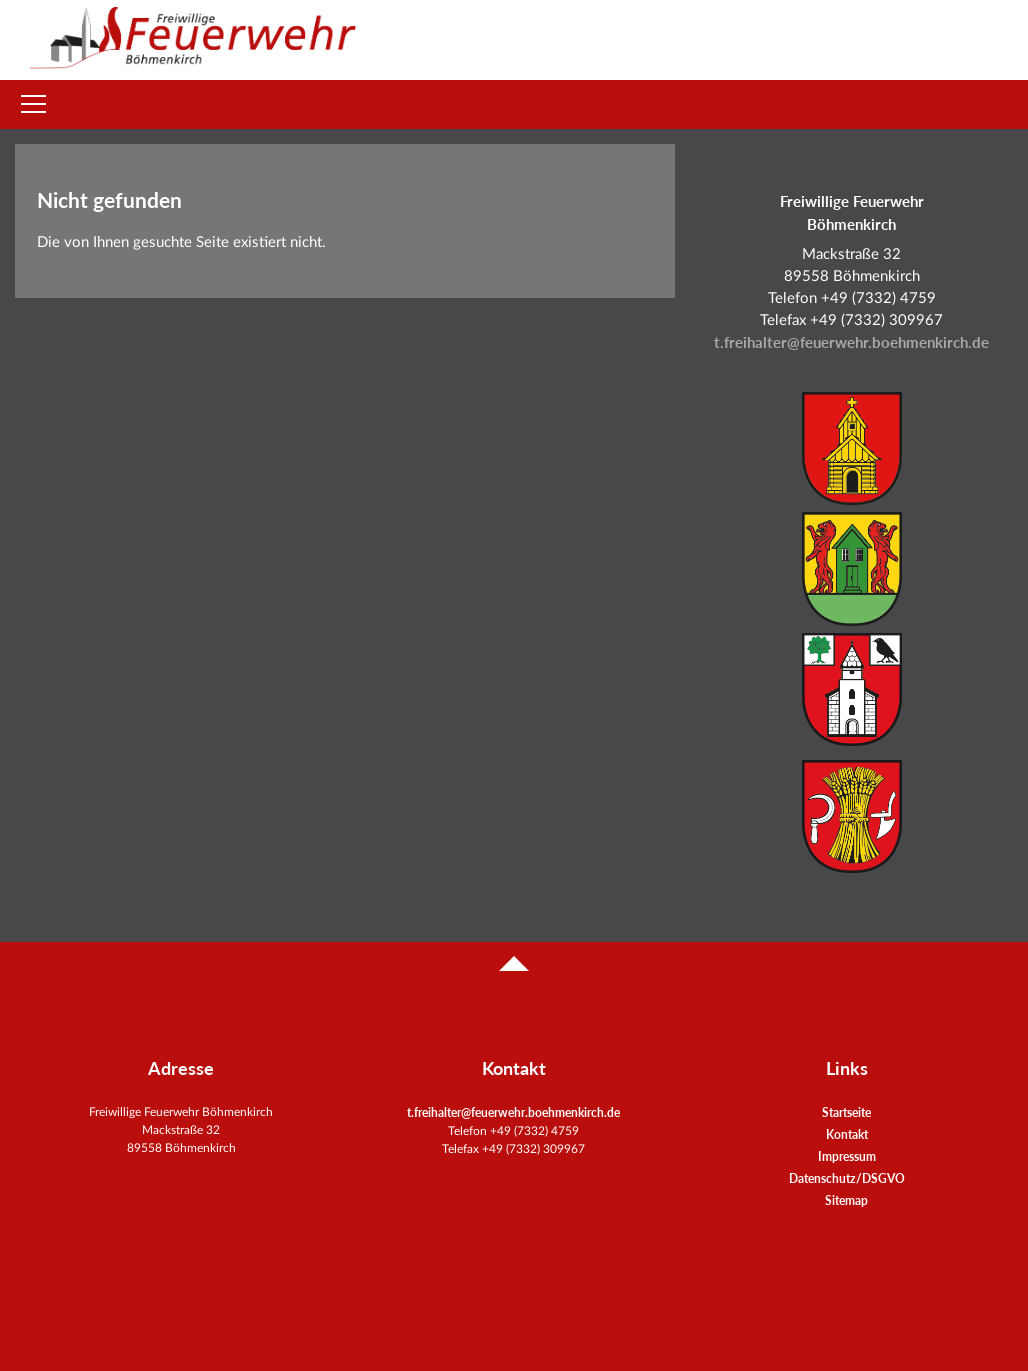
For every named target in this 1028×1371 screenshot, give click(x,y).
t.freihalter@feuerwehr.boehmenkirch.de (851, 342)
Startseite (846, 1112)
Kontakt (847, 1134)
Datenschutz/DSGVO (847, 1178)
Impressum (847, 1156)
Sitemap (846, 1200)
